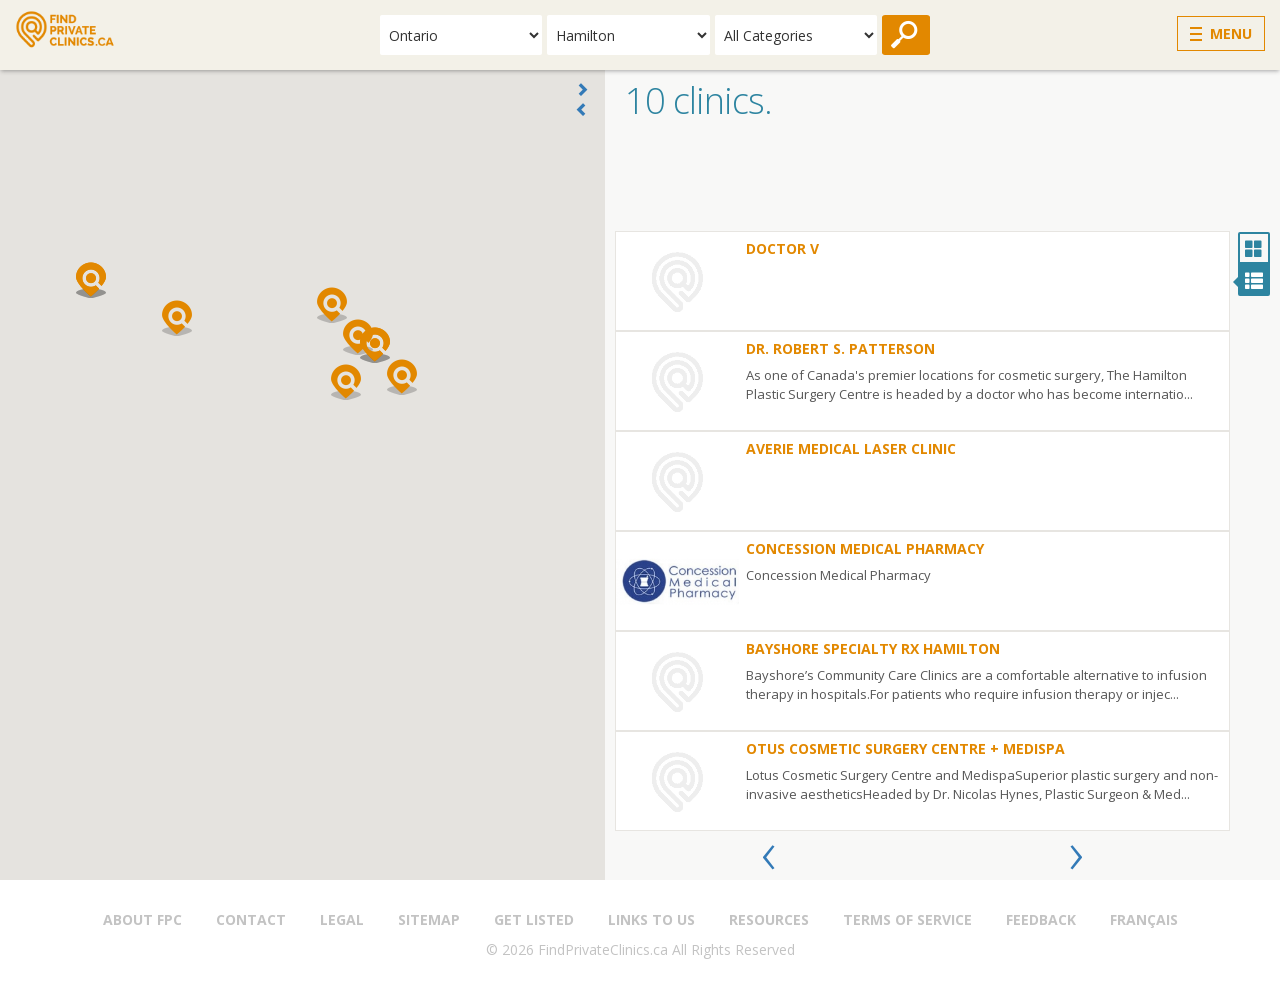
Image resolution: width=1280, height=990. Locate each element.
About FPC (142, 919)
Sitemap (429, 919)
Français (1144, 919)
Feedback (1041, 919)
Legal (342, 919)
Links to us (651, 919)
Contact (251, 919)
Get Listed (534, 919)
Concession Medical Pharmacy (865, 548)
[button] (358, 337)
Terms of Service (907, 919)
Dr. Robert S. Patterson (840, 348)
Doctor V (782, 248)
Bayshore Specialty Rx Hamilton (873, 648)
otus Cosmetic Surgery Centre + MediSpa (905, 748)
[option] (922, 531)
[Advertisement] (942, 181)
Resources (769, 919)
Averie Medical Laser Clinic (851, 448)
